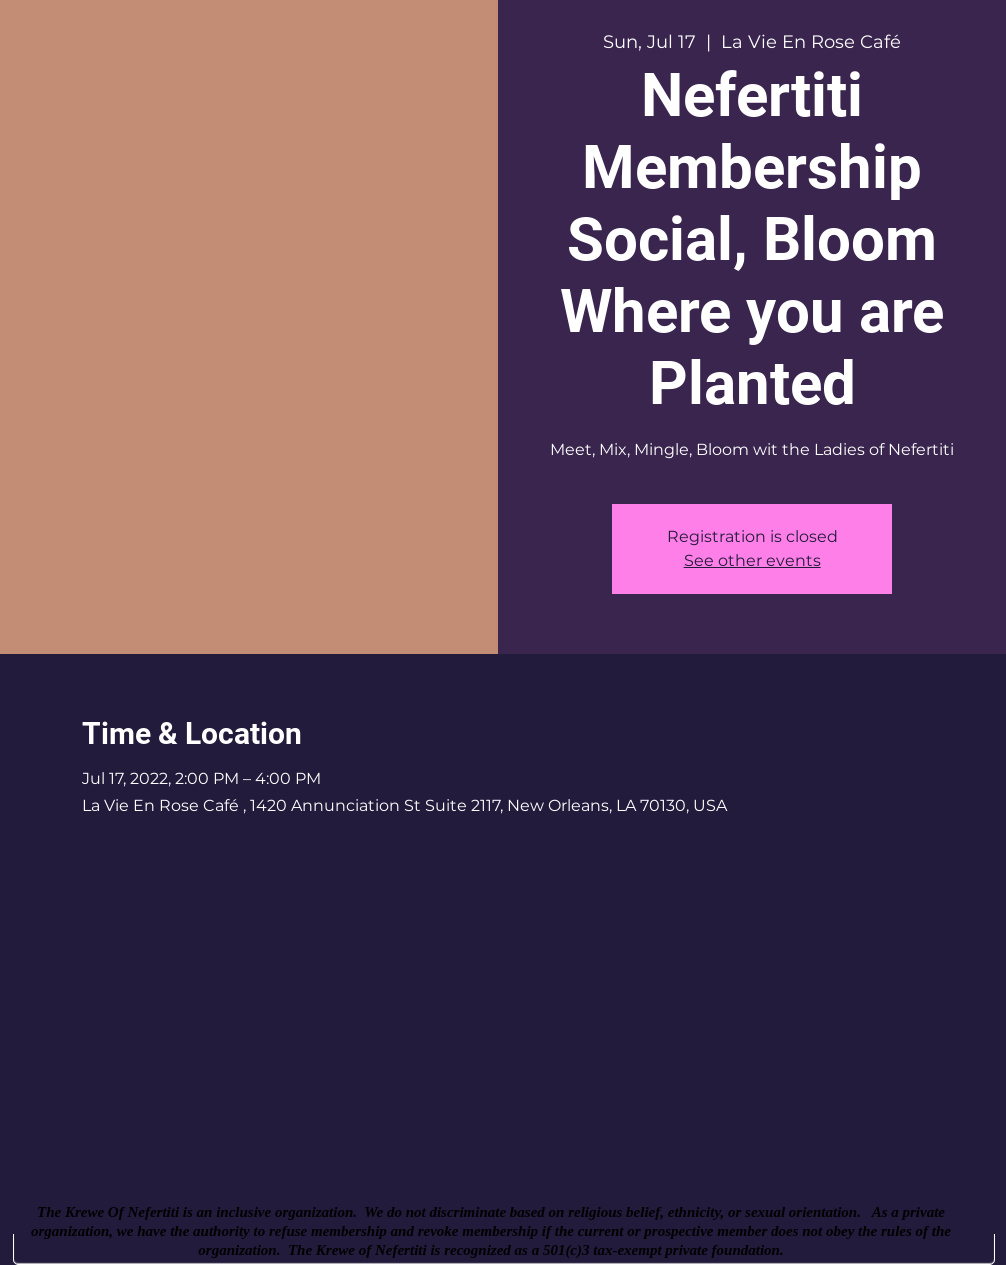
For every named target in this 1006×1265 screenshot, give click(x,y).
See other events (752, 560)
